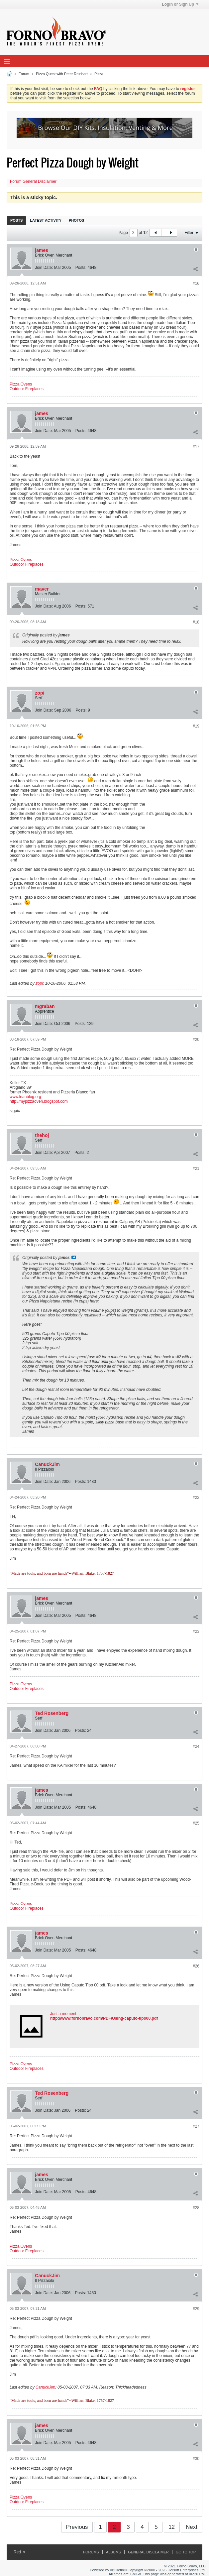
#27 (196, 2126)
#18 (196, 622)
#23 (196, 1631)
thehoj (42, 1135)
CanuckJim (47, 1464)
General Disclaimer (148, 2552)
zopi (39, 693)
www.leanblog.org (25, 1096)
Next (191, 2527)
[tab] (16, 220)
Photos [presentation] (76, 220)
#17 (196, 446)
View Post (73, 1257)
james (41, 250)
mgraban (44, 1006)
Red (19, 2552)
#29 (196, 2308)
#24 (196, 1746)
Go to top (186, 2552)
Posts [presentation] (16, 220)
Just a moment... (65, 2013)
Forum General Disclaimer (33, 181)
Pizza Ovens (21, 384)
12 (171, 2527)
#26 (196, 1966)
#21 (196, 1168)
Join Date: (44, 267)
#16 (196, 283)
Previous (77, 2527)
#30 (196, 2458)
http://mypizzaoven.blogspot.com (39, 1101)
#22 (196, 1497)
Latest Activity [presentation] (45, 220)
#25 (196, 1823)
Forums (91, 2552)
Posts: (80, 267)
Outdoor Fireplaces (27, 389)
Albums (113, 2552)
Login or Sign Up (180, 4)
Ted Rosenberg (51, 1713)
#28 (196, 2207)
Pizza (98, 74)
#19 (196, 726)
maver (42, 589)
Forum (24, 74)
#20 (196, 1039)
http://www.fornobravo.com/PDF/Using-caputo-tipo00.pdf (104, 2018)
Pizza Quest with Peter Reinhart (62, 74)
